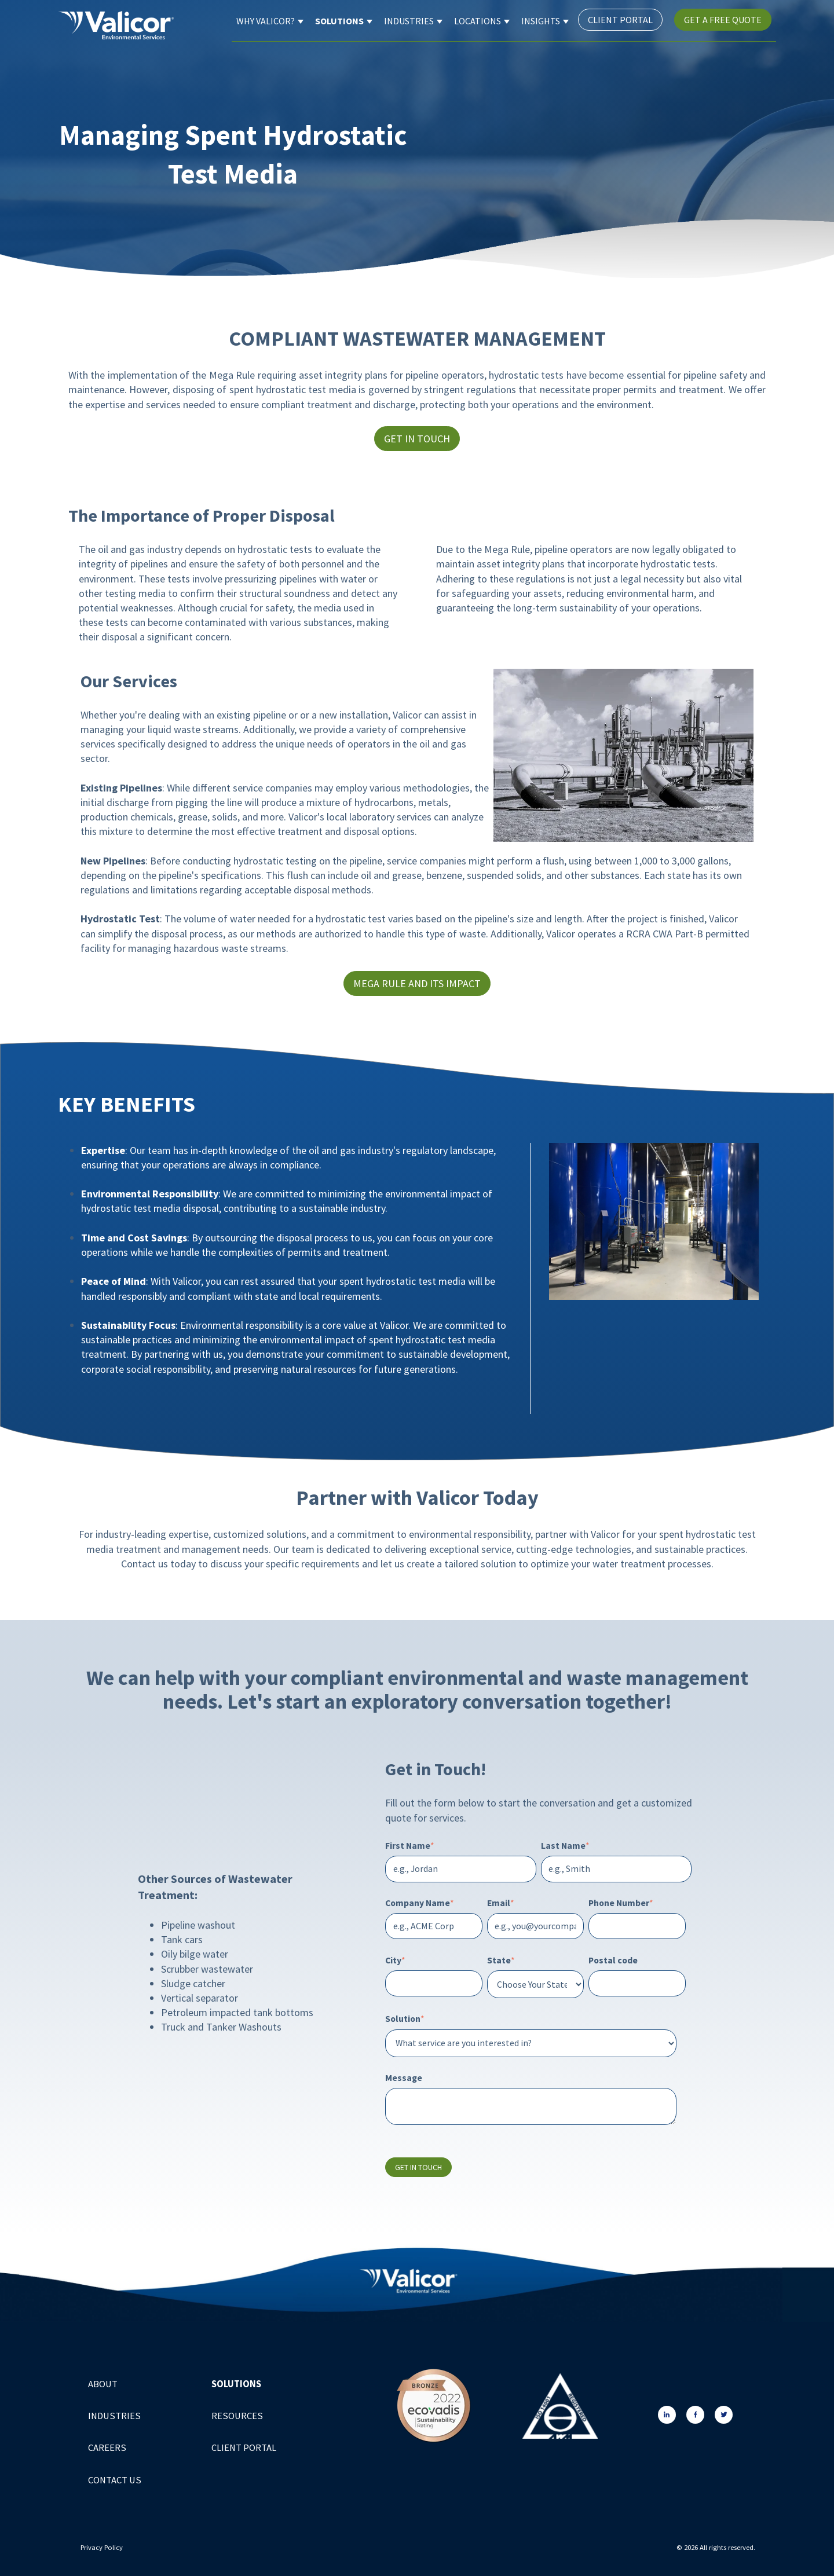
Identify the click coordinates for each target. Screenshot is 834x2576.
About (103, 2384)
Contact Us (114, 2480)
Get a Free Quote (723, 19)
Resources (237, 2416)
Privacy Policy (103, 2547)
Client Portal (620, 19)
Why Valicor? (265, 21)
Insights (540, 21)
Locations (477, 21)
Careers (107, 2448)
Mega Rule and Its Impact (417, 983)
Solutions (339, 21)
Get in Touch (417, 438)
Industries (409, 21)
